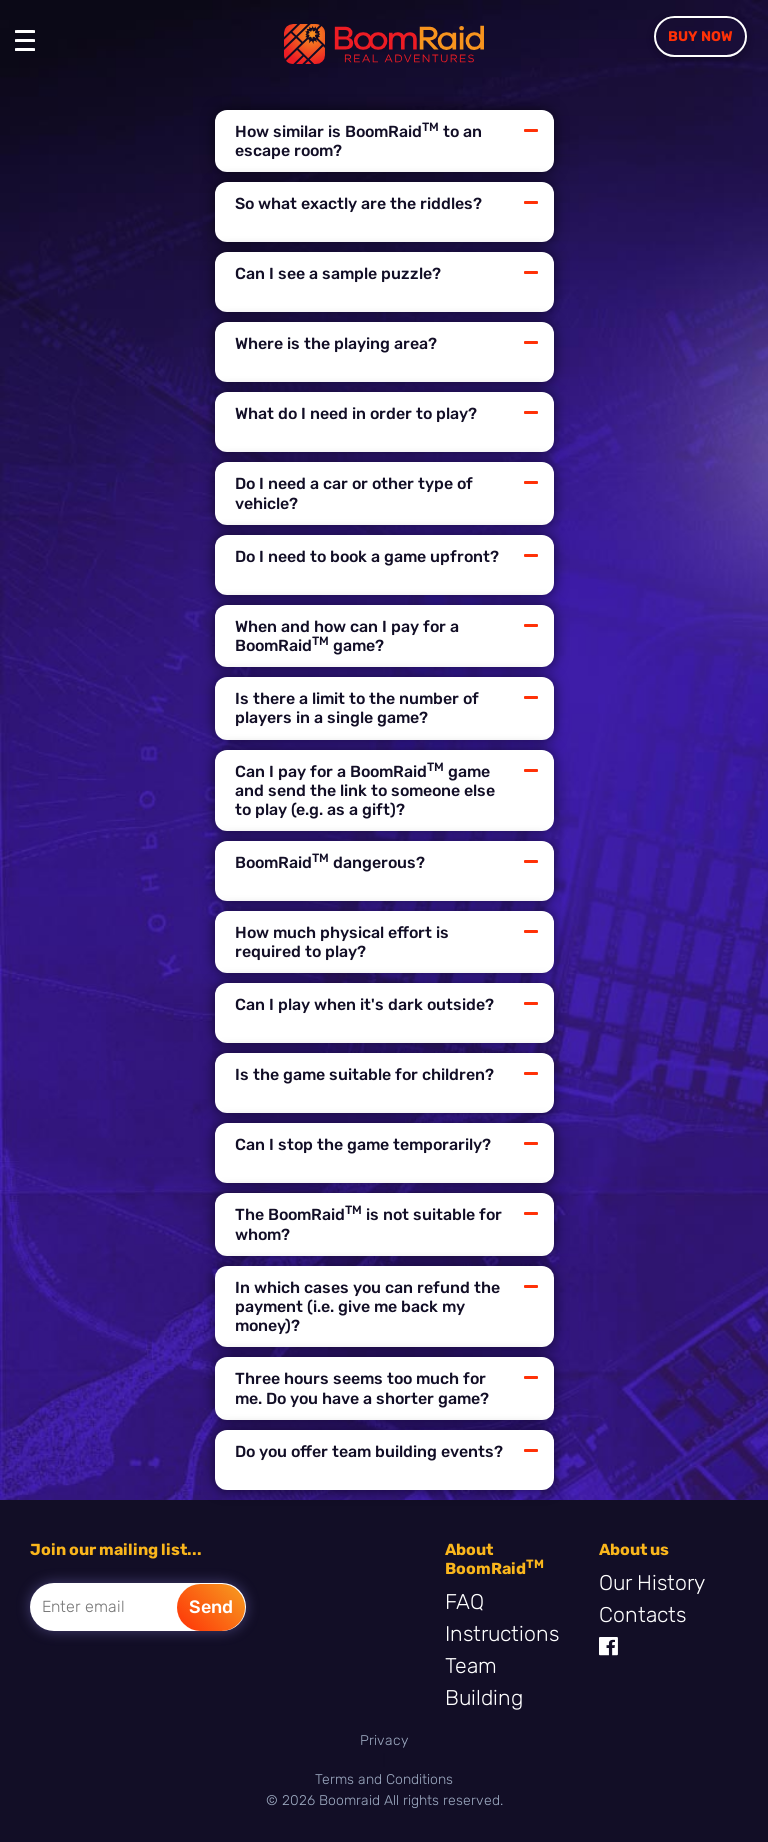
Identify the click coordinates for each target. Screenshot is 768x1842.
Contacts (642, 1614)
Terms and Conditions (384, 1779)
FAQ (464, 1601)
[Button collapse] (531, 130)
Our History (652, 1582)
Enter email (83, 1606)
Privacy (384, 1740)
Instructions (502, 1633)
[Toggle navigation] (30, 50)
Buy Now (700, 36)
